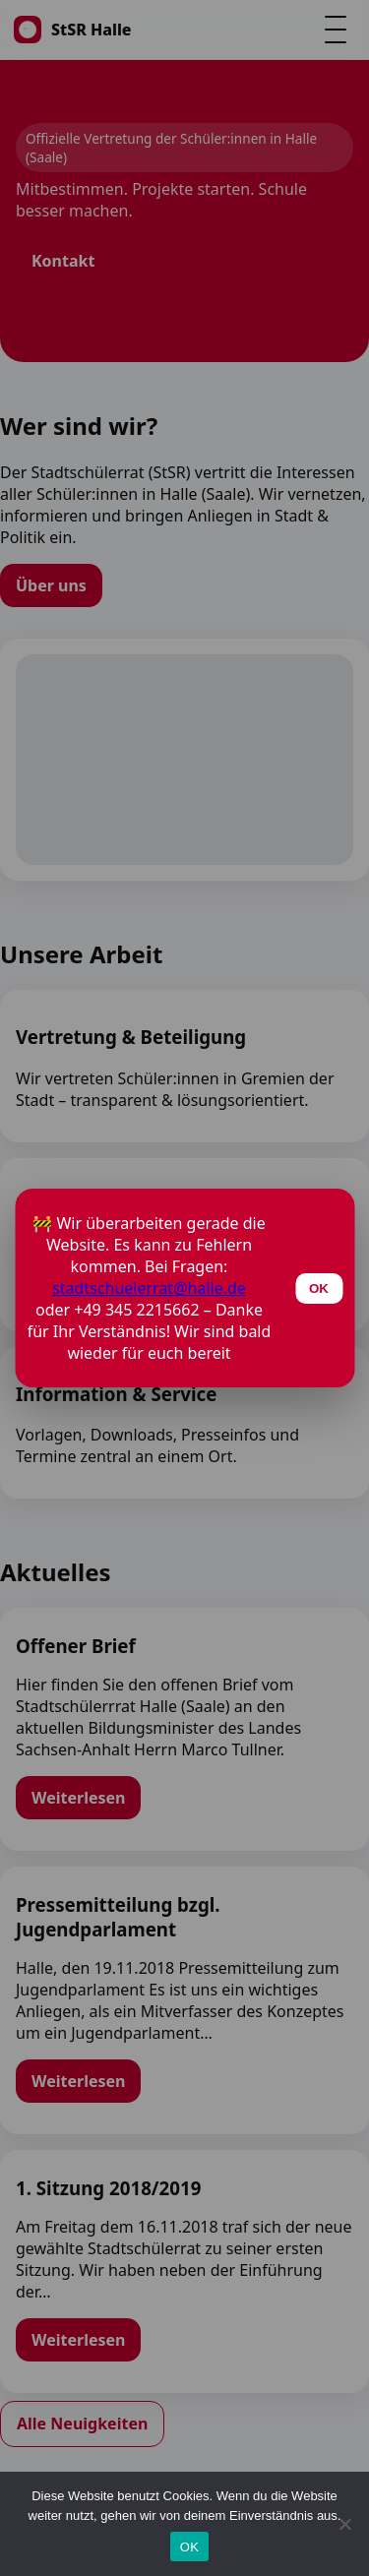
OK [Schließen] (319, 1288)
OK (189, 2547)
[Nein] (344, 2524)
